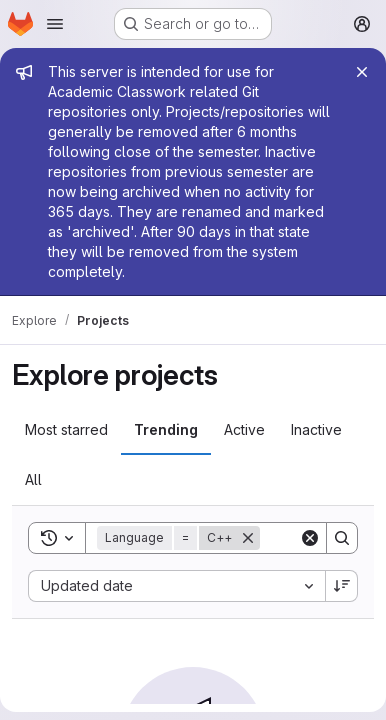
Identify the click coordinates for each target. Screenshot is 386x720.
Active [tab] (244, 429)
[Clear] (310, 538)
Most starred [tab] (66, 429)
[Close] (362, 72)
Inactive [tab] (316, 429)
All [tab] (33, 479)
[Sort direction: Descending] (342, 586)
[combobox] (176, 586)
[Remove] (248, 538)
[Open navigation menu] (55, 24)
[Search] (342, 538)
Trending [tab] (166, 429)
